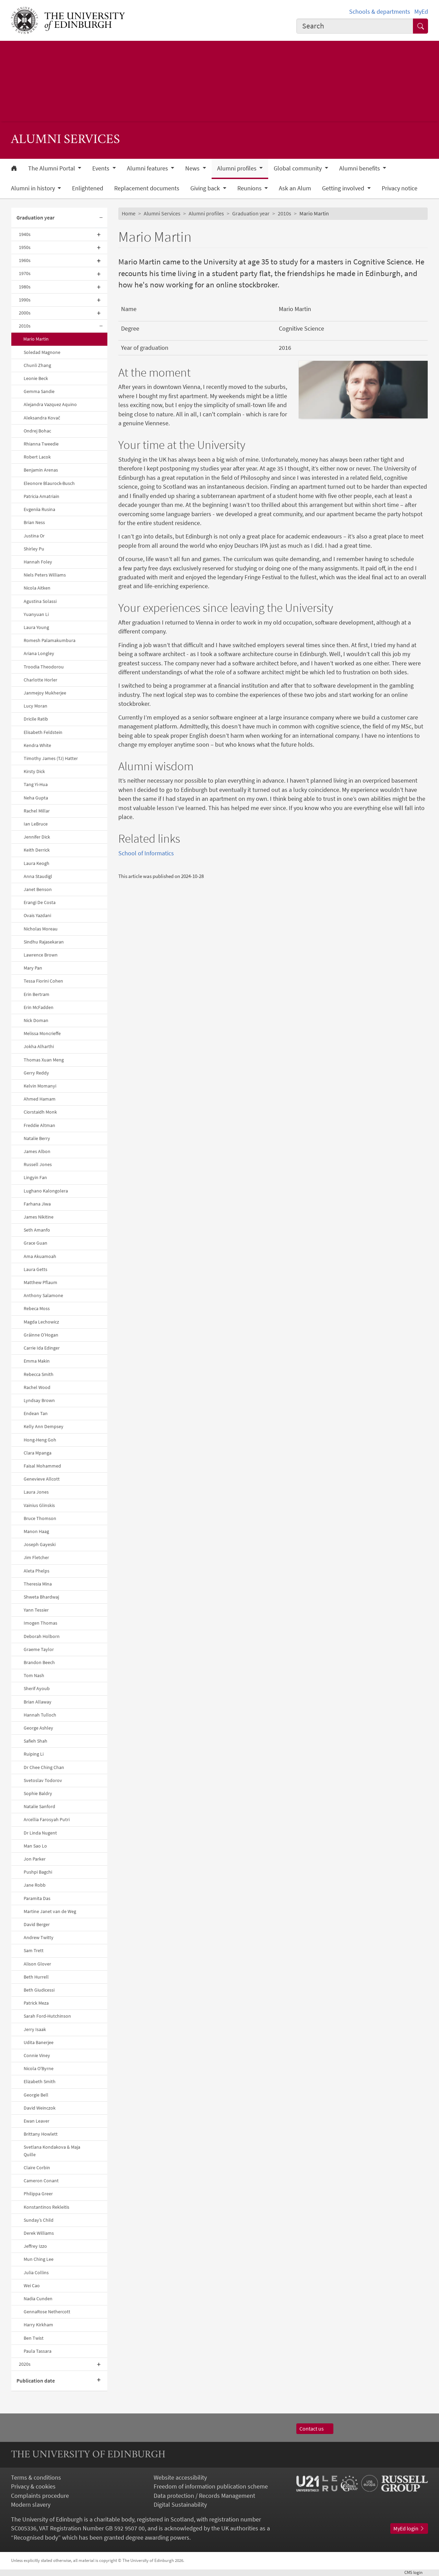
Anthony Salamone (43, 1295)
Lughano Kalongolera (46, 1191)
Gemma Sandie (39, 391)
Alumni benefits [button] (360, 168)
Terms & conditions (36, 2477)
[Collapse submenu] (101, 218)
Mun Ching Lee (39, 2259)
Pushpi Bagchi (38, 1872)
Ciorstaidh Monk (40, 1112)
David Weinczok (40, 2108)
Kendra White (37, 745)
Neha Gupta (36, 798)
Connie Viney (37, 2055)
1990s (25, 300)
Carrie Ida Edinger (42, 1348)
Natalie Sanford (39, 1806)
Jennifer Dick (37, 837)
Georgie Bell (36, 2095)
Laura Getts (35, 1269)
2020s (25, 2364)
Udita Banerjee (39, 2042)
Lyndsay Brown (39, 1400)
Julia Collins (36, 2272)
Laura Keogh (36, 863)
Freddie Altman (39, 1125)
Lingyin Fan (35, 1177)
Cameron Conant (41, 2180)
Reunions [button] (250, 188)
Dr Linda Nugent (40, 1833)
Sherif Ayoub (37, 1688)
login (416, 2572)
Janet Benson (38, 889)
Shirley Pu (34, 549)
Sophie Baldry (38, 1793)
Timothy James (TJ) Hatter (51, 758)
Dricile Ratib (36, 719)
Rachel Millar (37, 811)
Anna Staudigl (38, 876)
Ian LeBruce (36, 824)
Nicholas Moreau (41, 929)
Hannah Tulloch (40, 1715)
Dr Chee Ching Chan (44, 1767)
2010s (25, 326)
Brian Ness (34, 522)
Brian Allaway (37, 1702)
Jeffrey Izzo (35, 2246)
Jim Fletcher (36, 1557)
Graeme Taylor (39, 1649)
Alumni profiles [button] (237, 168)
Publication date (35, 2380)
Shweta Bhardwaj (41, 1597)
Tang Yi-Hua (36, 784)
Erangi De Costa (40, 902)
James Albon (37, 1151)
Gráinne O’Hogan (41, 1335)
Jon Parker (35, 1859)
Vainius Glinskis (39, 1505)
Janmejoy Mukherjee (45, 693)
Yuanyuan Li (36, 614)
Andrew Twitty (39, 1937)
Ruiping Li (34, 1754)
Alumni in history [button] (33, 188)
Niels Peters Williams (45, 575)
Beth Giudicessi (39, 1990)
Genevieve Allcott (42, 1479)
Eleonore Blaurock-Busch (49, 483)
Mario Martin (36, 339)
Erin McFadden (39, 1007)
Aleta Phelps (36, 1571)
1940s (25, 234)
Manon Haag (36, 1531)
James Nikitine (39, 1217)
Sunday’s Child (39, 2220)
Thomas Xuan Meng (44, 1060)
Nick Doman (36, 1020)
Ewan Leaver (36, 2121)
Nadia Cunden (38, 2298)
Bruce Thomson (40, 1518)
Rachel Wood (37, 1387)
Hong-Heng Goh (40, 1440)
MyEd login (409, 2528)
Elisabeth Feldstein (43, 732)
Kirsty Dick (34, 771)
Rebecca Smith (39, 1374)
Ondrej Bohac (37, 431)
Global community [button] (298, 168)
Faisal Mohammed (42, 1466)
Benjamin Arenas (41, 470)
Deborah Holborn (42, 1636)
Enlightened (87, 188)
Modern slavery (30, 2504)
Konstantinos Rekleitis (46, 2207)
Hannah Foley (38, 562)
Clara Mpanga (37, 1453)
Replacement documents (146, 188)
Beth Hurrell (36, 1977)
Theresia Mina (38, 1584)
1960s (25, 260)
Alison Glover (37, 1964)
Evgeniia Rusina (39, 509)
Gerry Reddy (36, 1073)
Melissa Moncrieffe (42, 1033)
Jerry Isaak (35, 2029)
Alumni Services (162, 213)
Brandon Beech (39, 1662)
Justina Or (34, 536)
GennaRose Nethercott (47, 2311)
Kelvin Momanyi (40, 1086)
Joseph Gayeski (40, 1544)
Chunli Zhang (37, 365)
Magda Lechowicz (41, 1322)
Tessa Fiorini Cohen (43, 981)
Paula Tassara (37, 2351)
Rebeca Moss (37, 1308)
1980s (25, 287)
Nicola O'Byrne (39, 2068)
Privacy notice (399, 188)
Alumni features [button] (148, 168)
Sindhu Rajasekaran (44, 942)
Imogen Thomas (40, 1623)
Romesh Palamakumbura (49, 640)
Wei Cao (32, 2285)
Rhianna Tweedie (41, 444)
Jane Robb (35, 1885)
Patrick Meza (36, 2003)
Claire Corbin (37, 2167)
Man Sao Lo (35, 1846)
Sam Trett (34, 1950)
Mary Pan (33, 968)
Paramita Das (37, 1898)
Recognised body (36, 2537)
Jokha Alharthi (39, 1046)
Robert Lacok (37, 457)
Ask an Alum (295, 188)
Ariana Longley (39, 653)
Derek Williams (39, 2233)
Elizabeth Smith (40, 2081)
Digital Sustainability (180, 2504)
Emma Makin (37, 1361)
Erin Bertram (36, 994)
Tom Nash (34, 1675)
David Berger (37, 1924)
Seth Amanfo (37, 1230)
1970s (25, 273)
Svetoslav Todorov (43, 1780)
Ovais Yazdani (37, 915)
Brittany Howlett (41, 2134)
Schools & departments (379, 11)
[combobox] (354, 26)
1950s (25, 247)
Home (128, 213)
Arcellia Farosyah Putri (47, 1819)
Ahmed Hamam (40, 1099)
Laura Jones (36, 1492)
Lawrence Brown (41, 955)
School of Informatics (146, 853)
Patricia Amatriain (41, 496)
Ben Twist (34, 2338)
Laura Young (36, 627)
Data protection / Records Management (204, 2496)
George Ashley (38, 1728)
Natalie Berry (37, 1138)
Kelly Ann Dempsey (43, 1426)
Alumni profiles (206, 213)
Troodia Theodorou (44, 667)
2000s (25, 313)
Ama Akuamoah (40, 1256)
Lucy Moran (35, 706)
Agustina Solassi (40, 601)
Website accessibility (180, 2477)
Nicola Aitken (37, 588)
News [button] (193, 168)
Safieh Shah (35, 1741)
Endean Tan (36, 1413)
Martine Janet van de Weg (50, 1911)
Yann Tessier (36, 1610)
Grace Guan (35, 1243)
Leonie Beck (36, 378)
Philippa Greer (38, 2194)
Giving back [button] (205, 188)
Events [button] (101, 168)
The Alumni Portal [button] (52, 168)
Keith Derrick (37, 850)
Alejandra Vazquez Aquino (50, 404)
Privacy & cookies (33, 2486)
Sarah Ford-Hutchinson (47, 2016)
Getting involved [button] (344, 188)
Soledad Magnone (42, 352)
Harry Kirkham (38, 2325)
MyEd (421, 11)
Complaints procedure (40, 2496)
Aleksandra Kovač (42, 418)
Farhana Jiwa (37, 1204)
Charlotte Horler (40, 680)
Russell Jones (38, 1164)
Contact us (314, 2428)
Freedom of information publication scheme (211, 2486)
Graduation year (35, 217)
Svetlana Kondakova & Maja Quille (52, 2150)
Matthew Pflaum (40, 1282)
